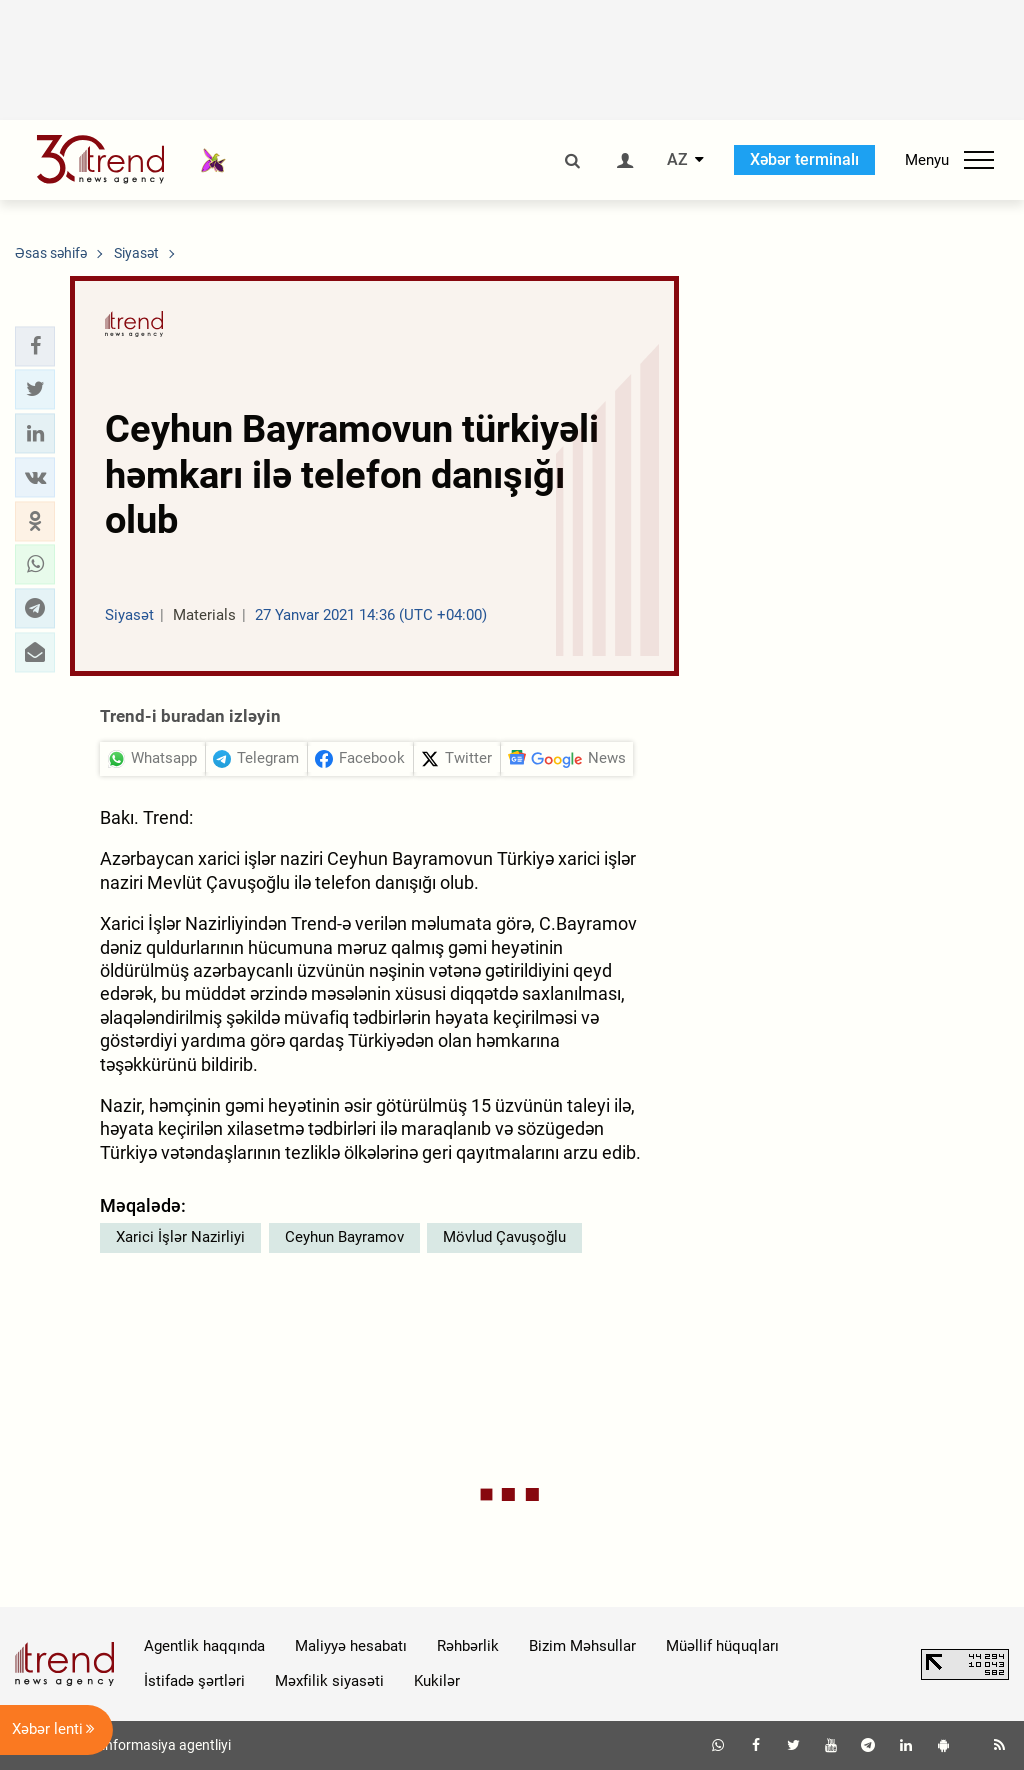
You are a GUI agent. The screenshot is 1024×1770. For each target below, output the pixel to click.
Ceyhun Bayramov (344, 1237)
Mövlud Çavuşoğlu (504, 1237)
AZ (677, 160)
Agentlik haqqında (204, 1646)
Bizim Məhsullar (582, 1646)
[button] (35, 346)
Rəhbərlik (468, 1646)
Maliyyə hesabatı (351, 1646)
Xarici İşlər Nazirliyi (180, 1237)
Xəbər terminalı (804, 159)
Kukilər (437, 1681)
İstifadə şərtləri (194, 1681)
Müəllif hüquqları (722, 1646)
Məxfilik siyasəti (329, 1681)
